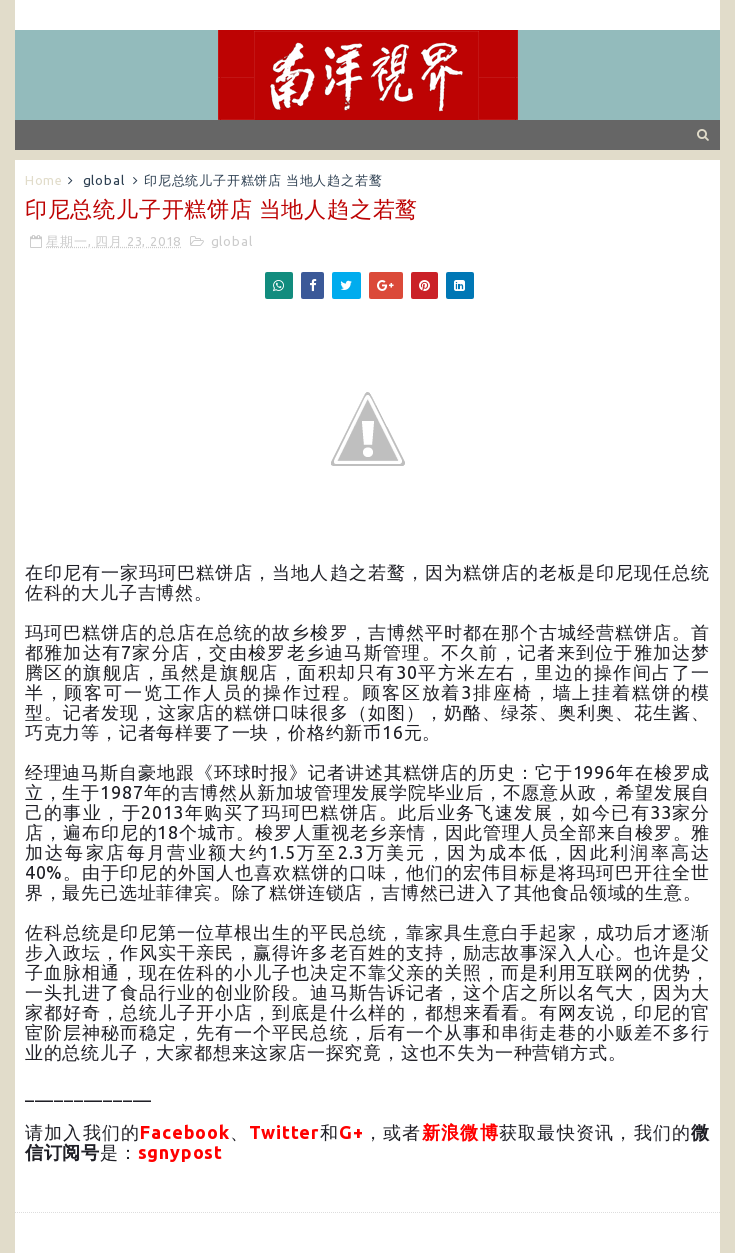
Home (44, 180)
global (104, 180)
